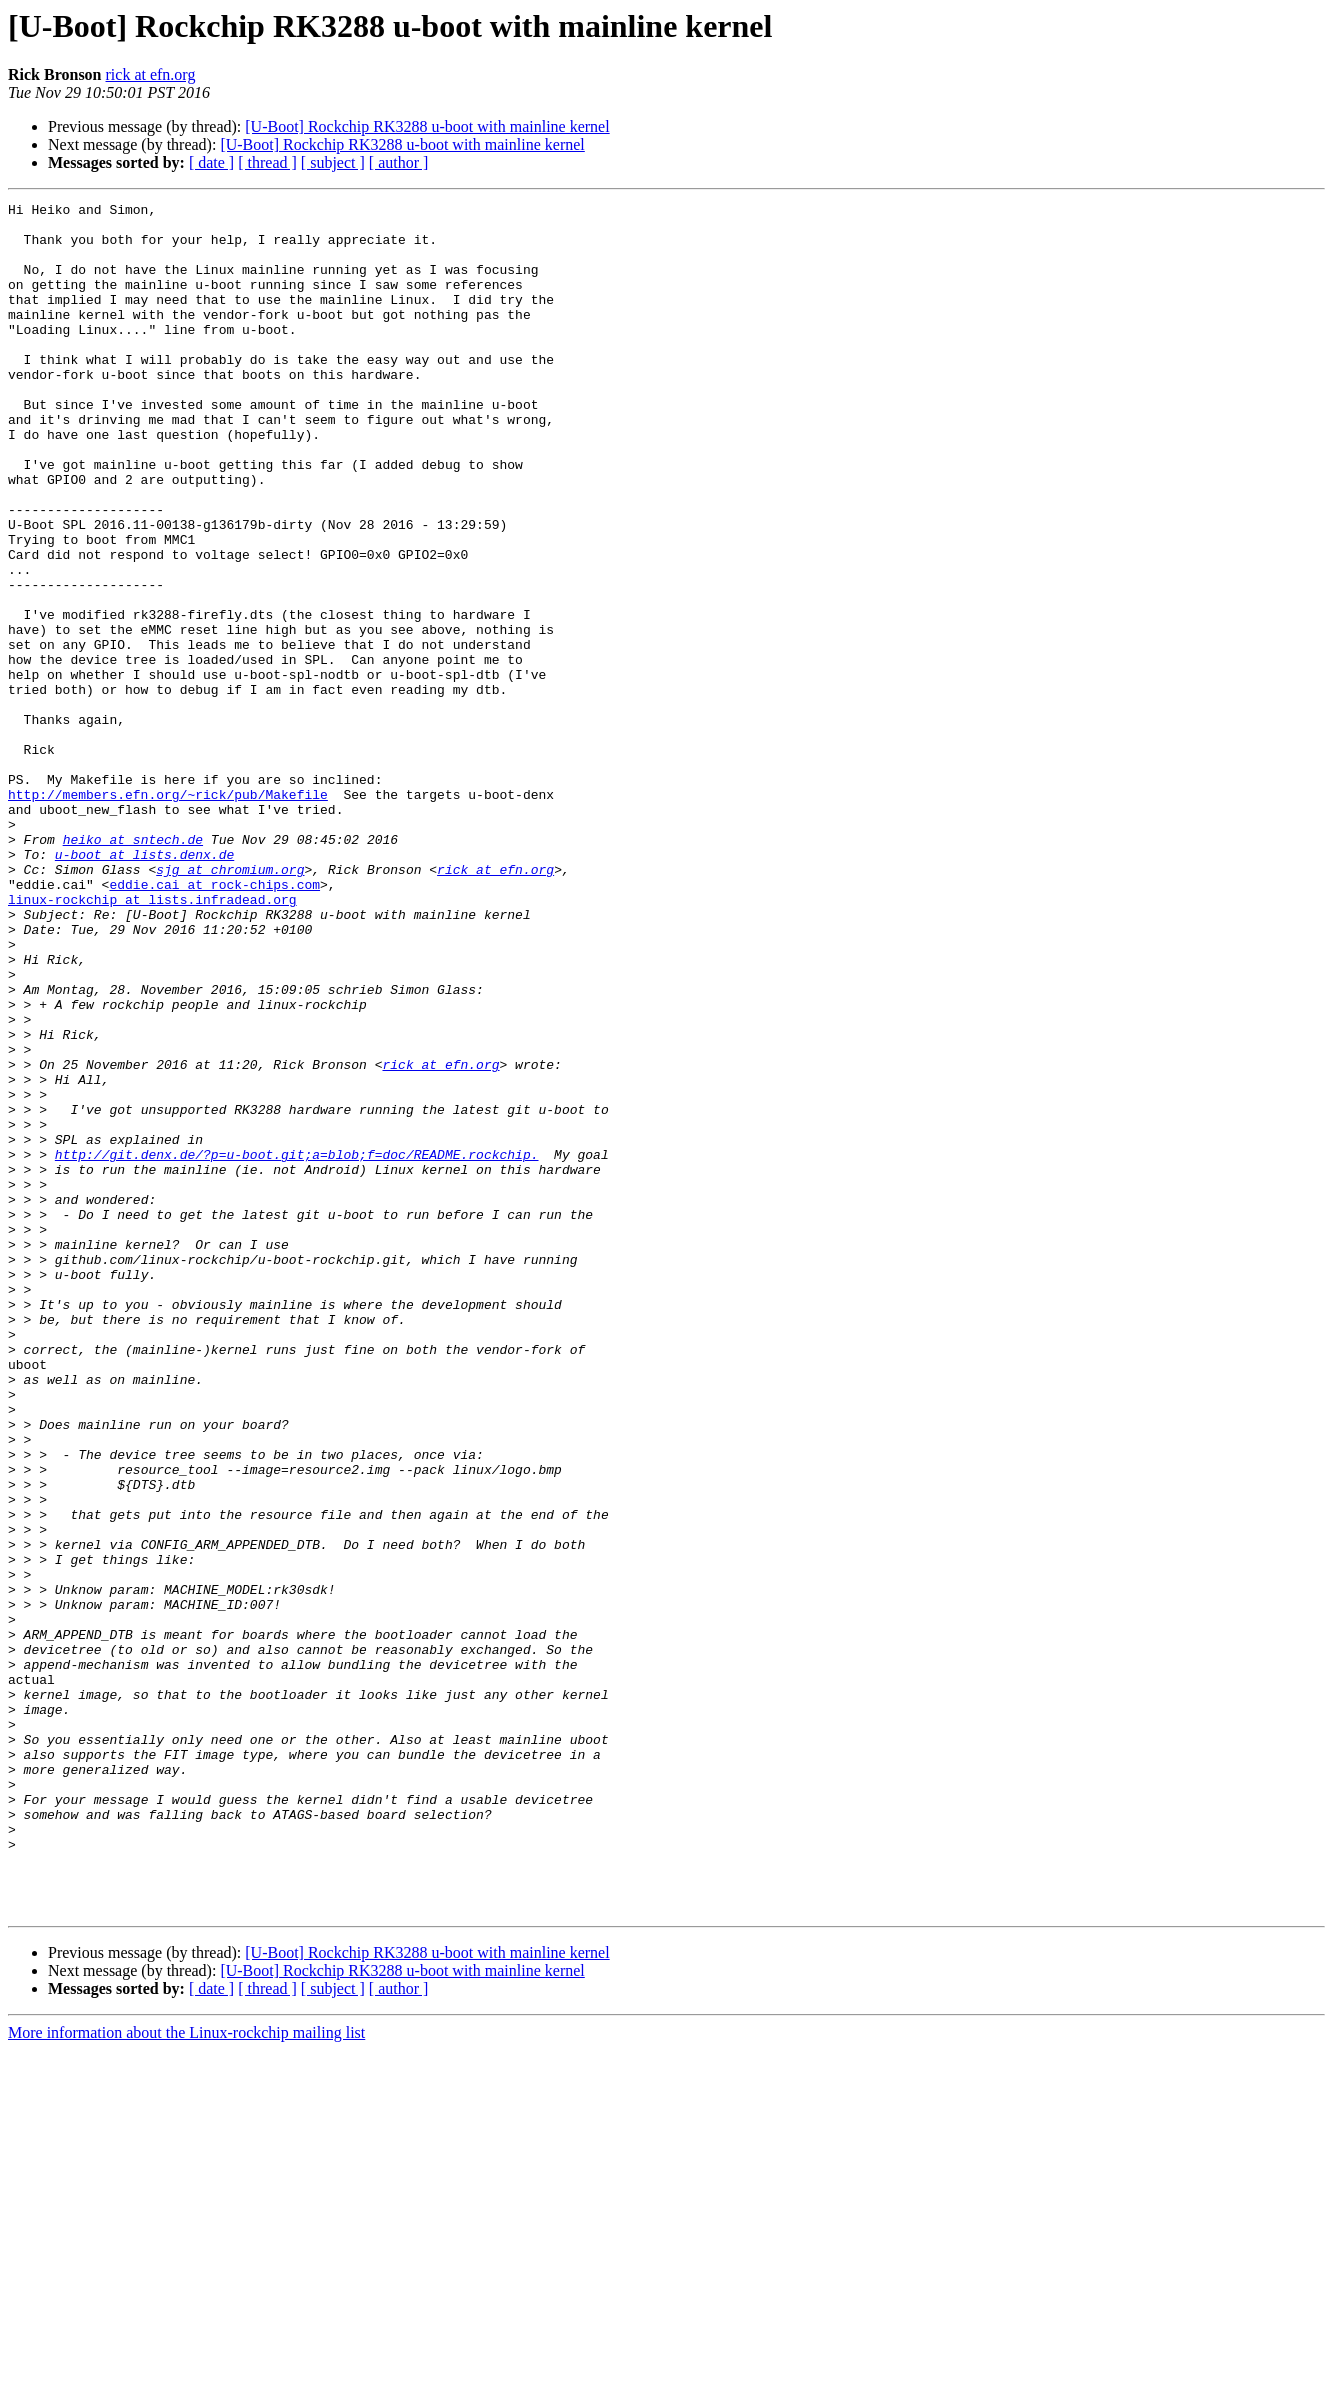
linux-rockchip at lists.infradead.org (152, 1040)
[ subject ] (333, 162)
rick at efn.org (151, 74)
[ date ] (211, 162)
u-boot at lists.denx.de (144, 986)
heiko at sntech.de (133, 968)
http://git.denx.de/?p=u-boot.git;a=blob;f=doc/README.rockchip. (297, 1346)
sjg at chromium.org (230, 1004)
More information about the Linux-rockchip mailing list (186, 2374)
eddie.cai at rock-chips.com (214, 1022)
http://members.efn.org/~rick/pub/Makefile (168, 914)
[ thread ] (267, 162)
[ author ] (399, 162)
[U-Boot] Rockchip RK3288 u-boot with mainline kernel (427, 126)
